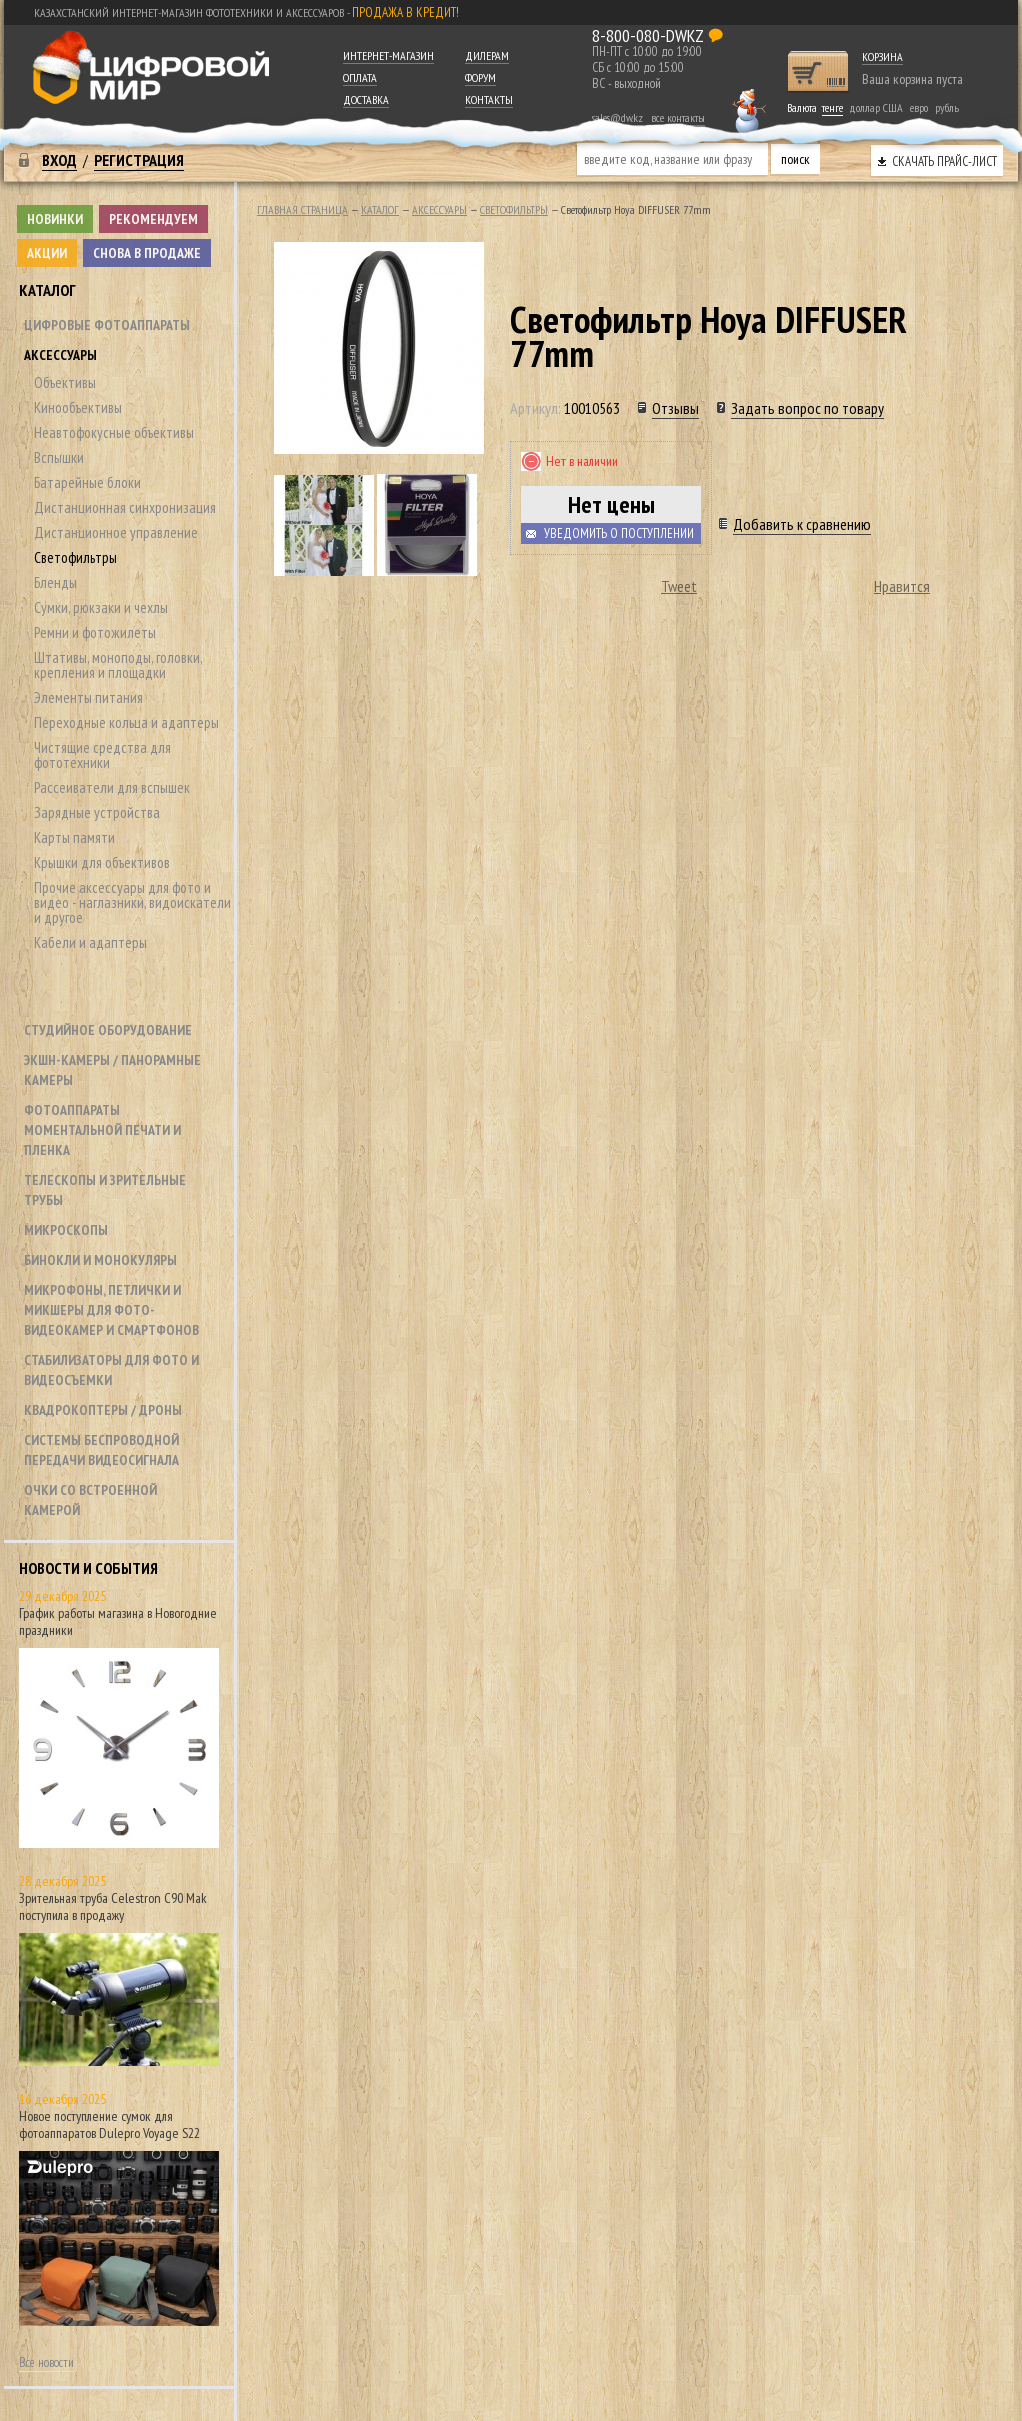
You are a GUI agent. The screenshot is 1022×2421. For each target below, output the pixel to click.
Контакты (489, 99)
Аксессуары (60, 355)
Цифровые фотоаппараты (107, 325)
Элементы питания (88, 697)
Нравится (902, 586)
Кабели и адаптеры (90, 942)
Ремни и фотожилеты (95, 632)
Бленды (55, 582)
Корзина (882, 56)
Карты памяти (74, 837)
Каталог (47, 290)
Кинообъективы (78, 407)
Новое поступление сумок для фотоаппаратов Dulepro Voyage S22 (109, 2124)
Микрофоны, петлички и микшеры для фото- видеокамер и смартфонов (111, 1310)
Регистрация (139, 160)
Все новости (46, 2362)
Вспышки (59, 457)
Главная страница (302, 209)
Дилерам (487, 55)
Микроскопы (66, 1230)
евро (919, 107)
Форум (480, 77)
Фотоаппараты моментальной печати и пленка (102, 1130)
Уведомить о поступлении (619, 533)
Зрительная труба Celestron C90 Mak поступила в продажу (113, 1906)
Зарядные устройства (97, 812)
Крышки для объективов (102, 862)
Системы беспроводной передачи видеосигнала (101, 1450)
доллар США (876, 107)
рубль (947, 107)
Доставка (366, 99)
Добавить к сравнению (802, 524)
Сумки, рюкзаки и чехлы (101, 607)
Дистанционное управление (116, 532)
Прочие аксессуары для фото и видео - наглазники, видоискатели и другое (132, 902)
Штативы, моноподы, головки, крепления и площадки (118, 665)
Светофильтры (75, 557)
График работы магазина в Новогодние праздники (118, 1621)
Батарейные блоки (87, 482)
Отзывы (675, 408)
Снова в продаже (147, 253)
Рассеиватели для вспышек (112, 787)
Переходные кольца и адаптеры (126, 722)
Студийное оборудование (108, 1030)
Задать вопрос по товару (807, 408)
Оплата (360, 77)
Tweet (679, 586)
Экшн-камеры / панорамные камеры (112, 1070)
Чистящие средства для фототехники (102, 755)
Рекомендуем (153, 219)
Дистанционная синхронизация (125, 507)
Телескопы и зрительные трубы (105, 1190)
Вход (59, 160)
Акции (47, 253)
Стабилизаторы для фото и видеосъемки (111, 1370)
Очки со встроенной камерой (90, 1500)
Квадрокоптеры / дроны (103, 1410)
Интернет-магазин (388, 55)
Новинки (55, 219)
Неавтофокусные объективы (114, 432)
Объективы (65, 382)
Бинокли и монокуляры (100, 1260)
